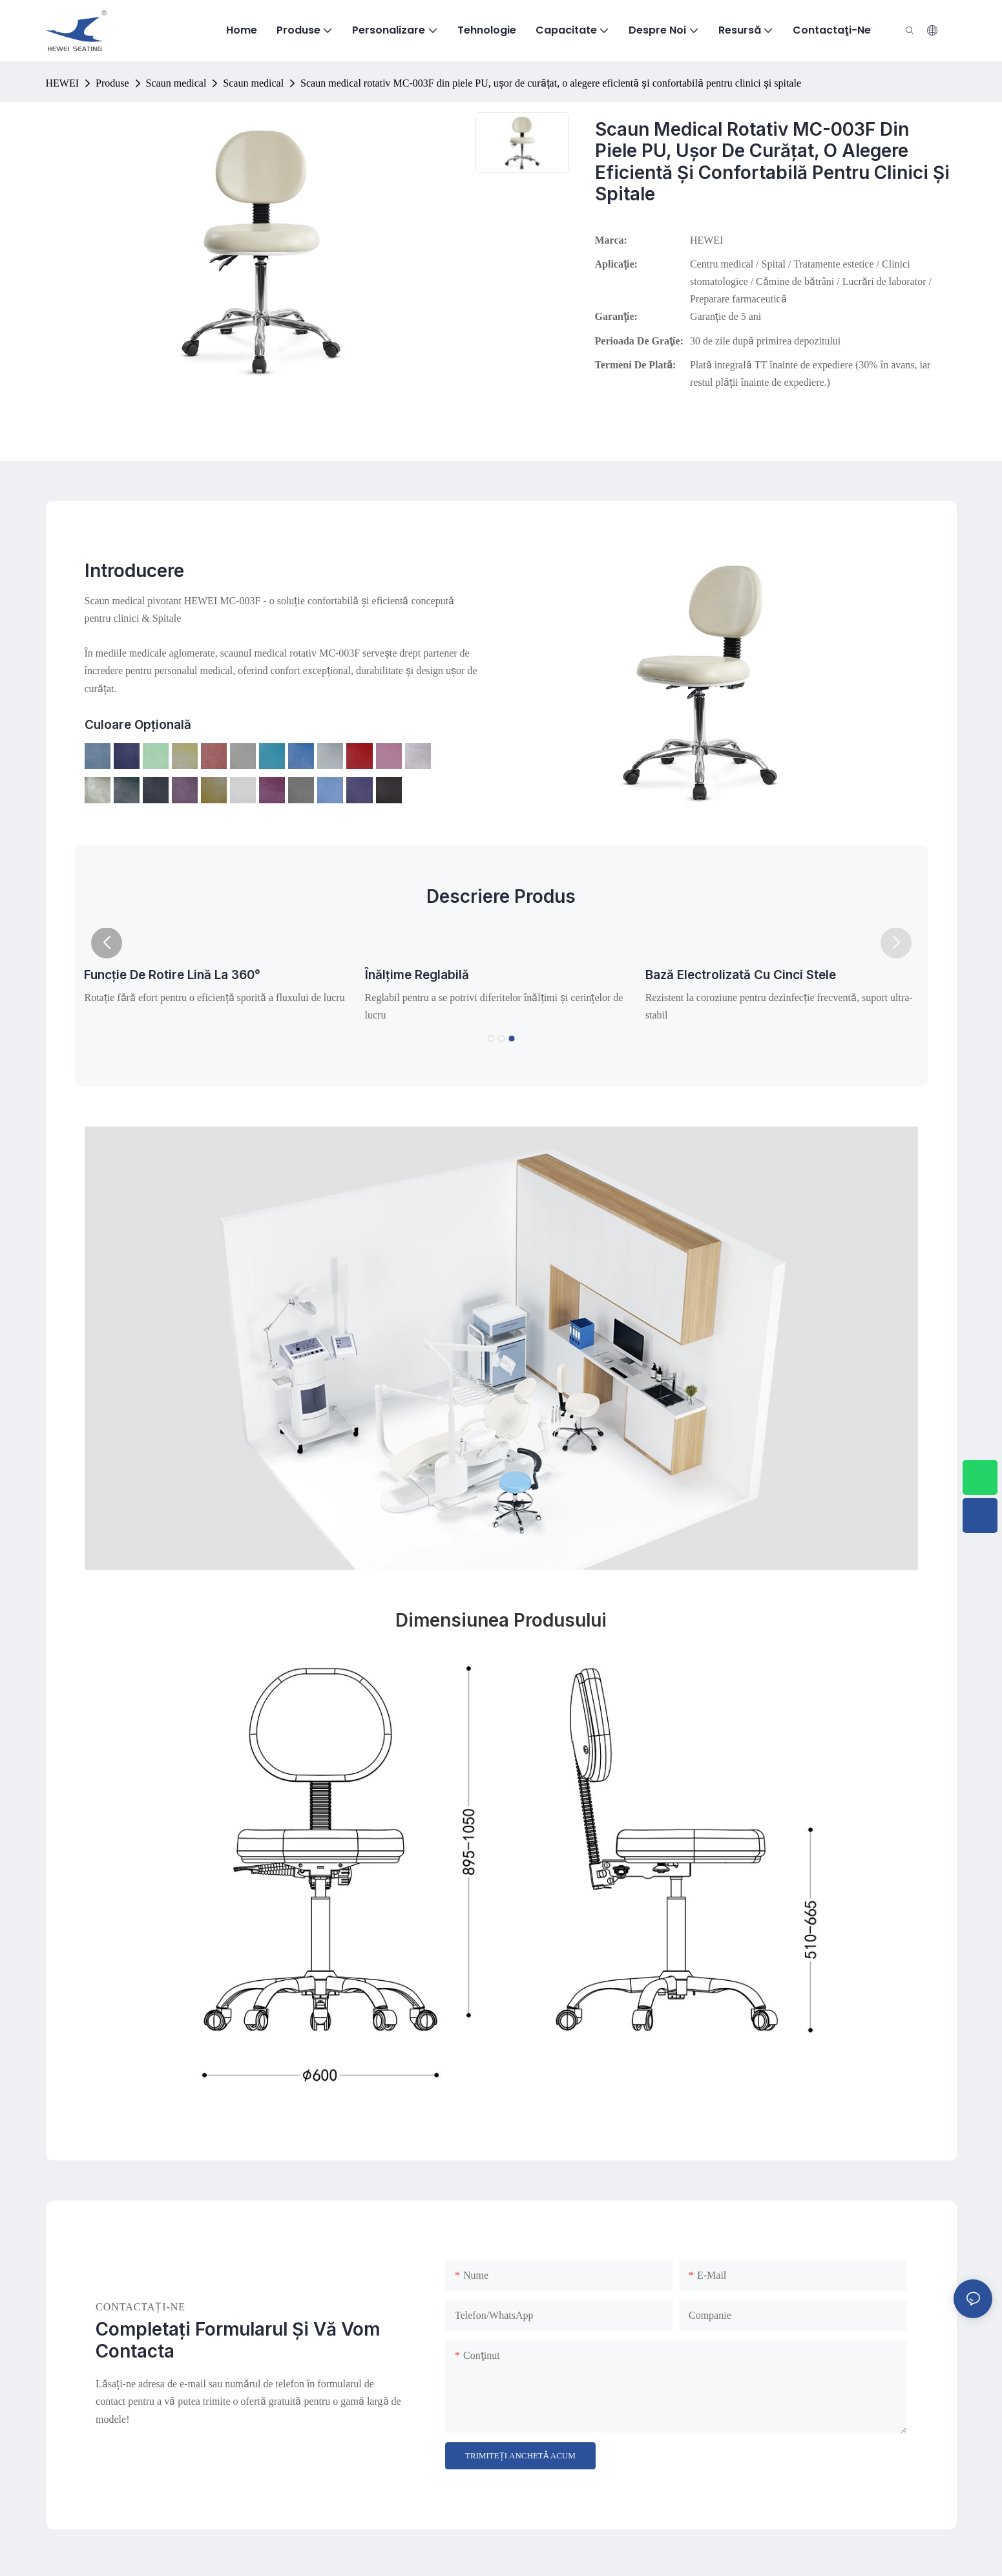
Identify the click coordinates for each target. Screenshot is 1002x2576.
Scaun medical (176, 83)
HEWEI (62, 83)
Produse (112, 83)
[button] (106, 942)
